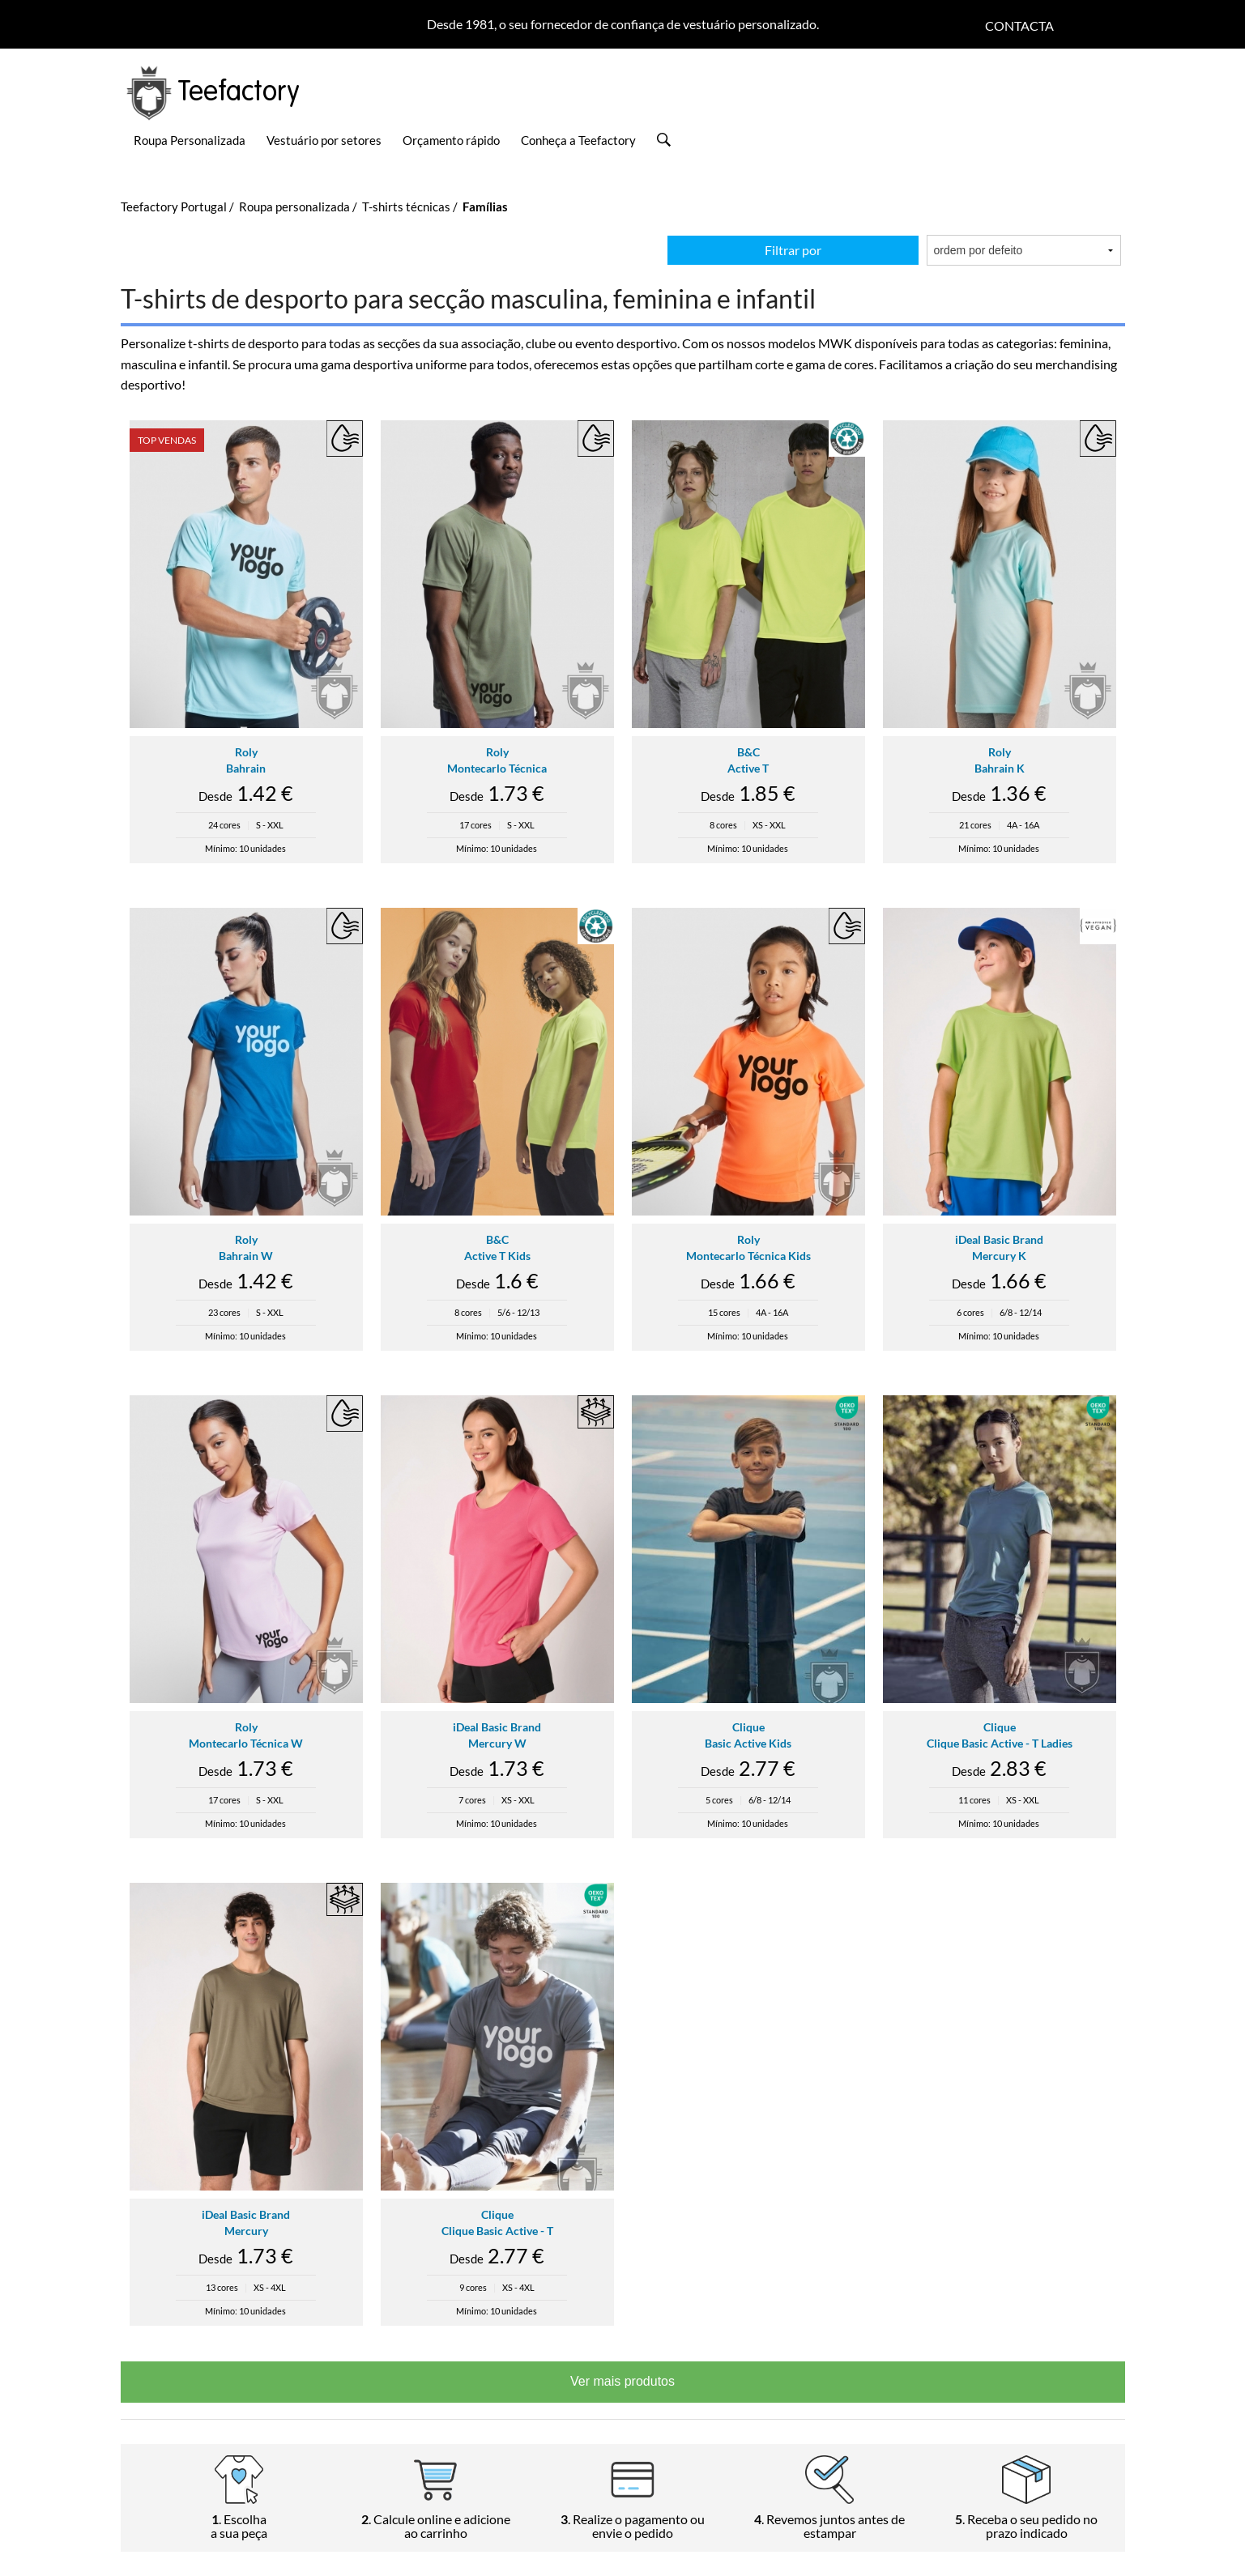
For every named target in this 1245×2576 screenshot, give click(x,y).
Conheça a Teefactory (578, 140)
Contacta (1019, 25)
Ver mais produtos (622, 2381)
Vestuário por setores (324, 140)
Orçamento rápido (451, 140)
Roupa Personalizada (189, 140)
